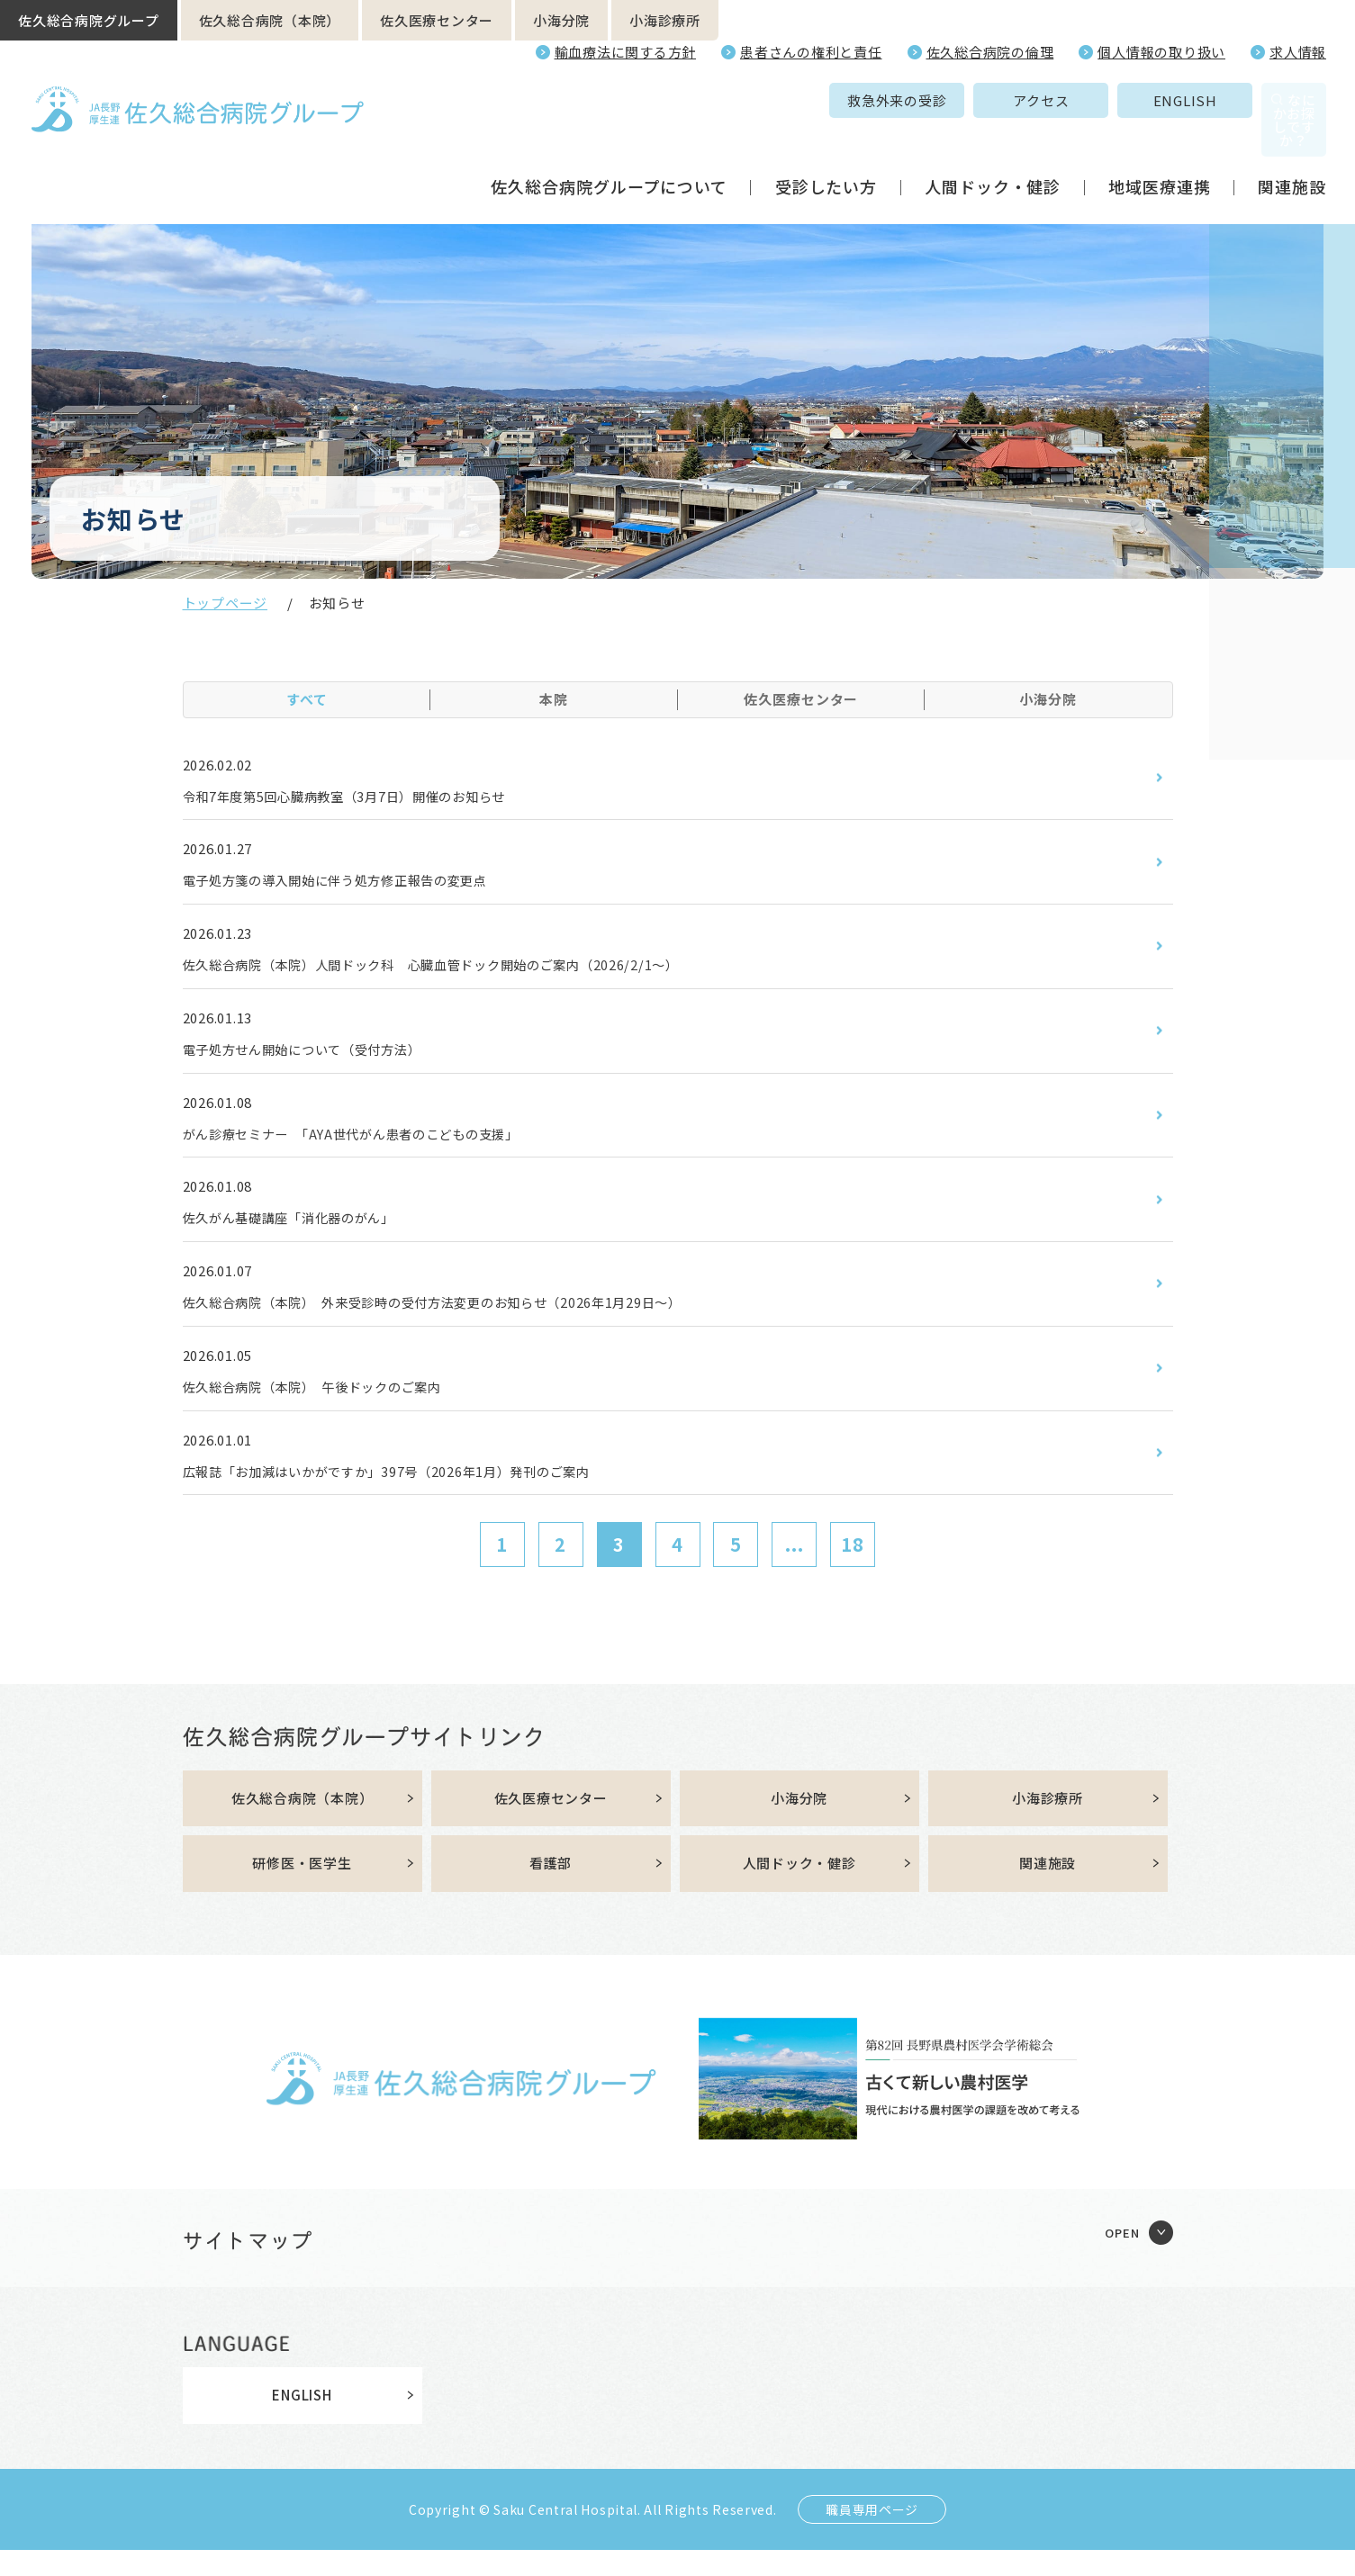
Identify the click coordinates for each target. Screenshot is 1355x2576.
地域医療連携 (1159, 147)
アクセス (916, 100)
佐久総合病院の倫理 (990, 51)
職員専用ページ (872, 2535)
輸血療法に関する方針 (626, 51)
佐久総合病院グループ (88, 20)
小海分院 (561, 20)
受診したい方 (826, 147)
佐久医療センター (436, 20)
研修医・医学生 (301, 1888)
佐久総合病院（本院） (270, 20)
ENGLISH (1060, 100)
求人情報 (1297, 51)
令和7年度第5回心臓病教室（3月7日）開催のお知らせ (367, 797)
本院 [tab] (553, 698)
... (794, 1567)
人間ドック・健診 (993, 147)
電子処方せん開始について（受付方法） (319, 1057)
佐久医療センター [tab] (801, 698)
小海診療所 (664, 20)
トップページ (225, 602)
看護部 (550, 1888)
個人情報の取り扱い (1161, 51)
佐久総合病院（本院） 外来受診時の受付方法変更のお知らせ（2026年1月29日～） (467, 1318)
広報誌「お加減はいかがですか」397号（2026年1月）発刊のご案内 (414, 1492)
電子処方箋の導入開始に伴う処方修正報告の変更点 (356, 884)
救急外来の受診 (772, 100)
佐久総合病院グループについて (609, 147)
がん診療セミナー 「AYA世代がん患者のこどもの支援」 (374, 1145)
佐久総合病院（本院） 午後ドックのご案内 (330, 1406)
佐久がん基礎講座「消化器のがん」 (304, 1231)
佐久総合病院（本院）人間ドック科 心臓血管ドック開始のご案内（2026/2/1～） (465, 971)
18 (852, 1567)
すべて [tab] (307, 698)
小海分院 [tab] (1048, 698)
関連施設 (1292, 147)
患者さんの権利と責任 (811, 51)
